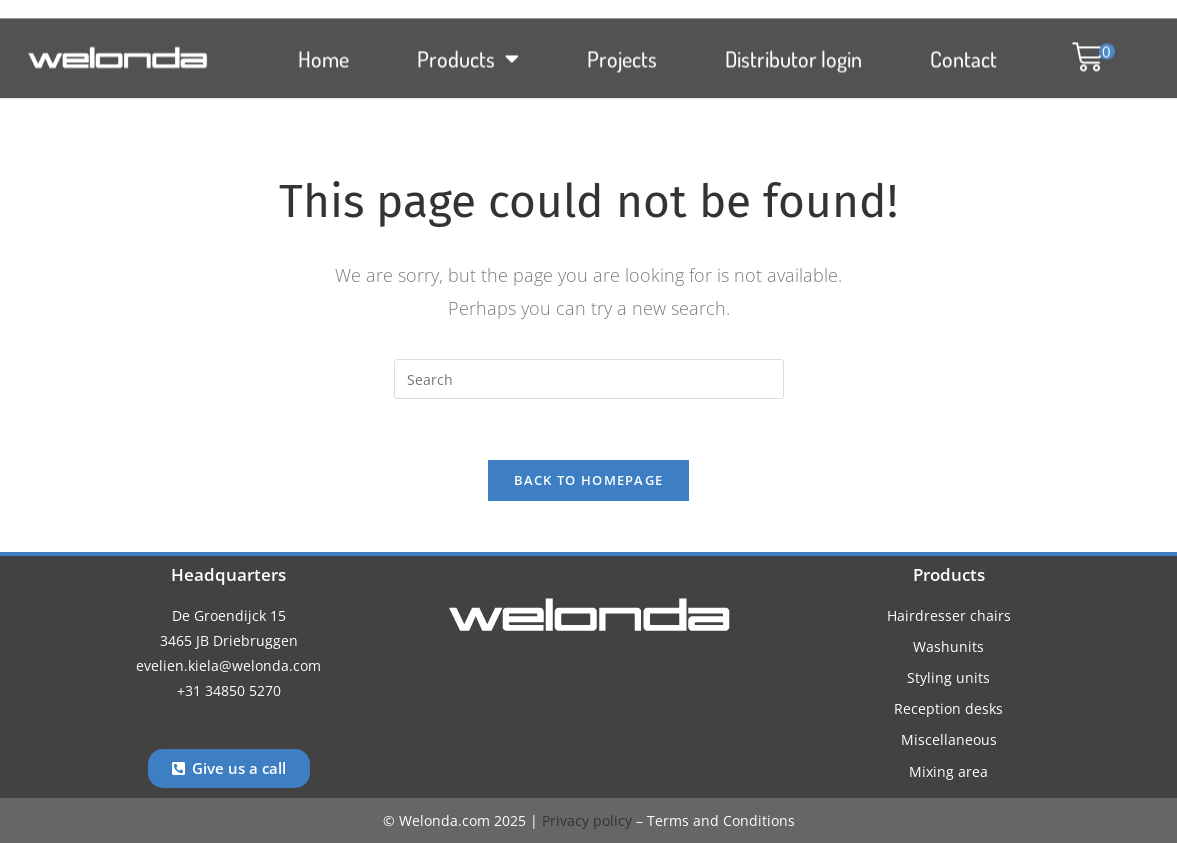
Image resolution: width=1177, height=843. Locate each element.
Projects (622, 50)
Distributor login (793, 50)
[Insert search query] (589, 379)
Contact (963, 50)
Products (468, 50)
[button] (1083, 49)
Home (323, 50)
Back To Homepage (589, 480)
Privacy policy (587, 820)
